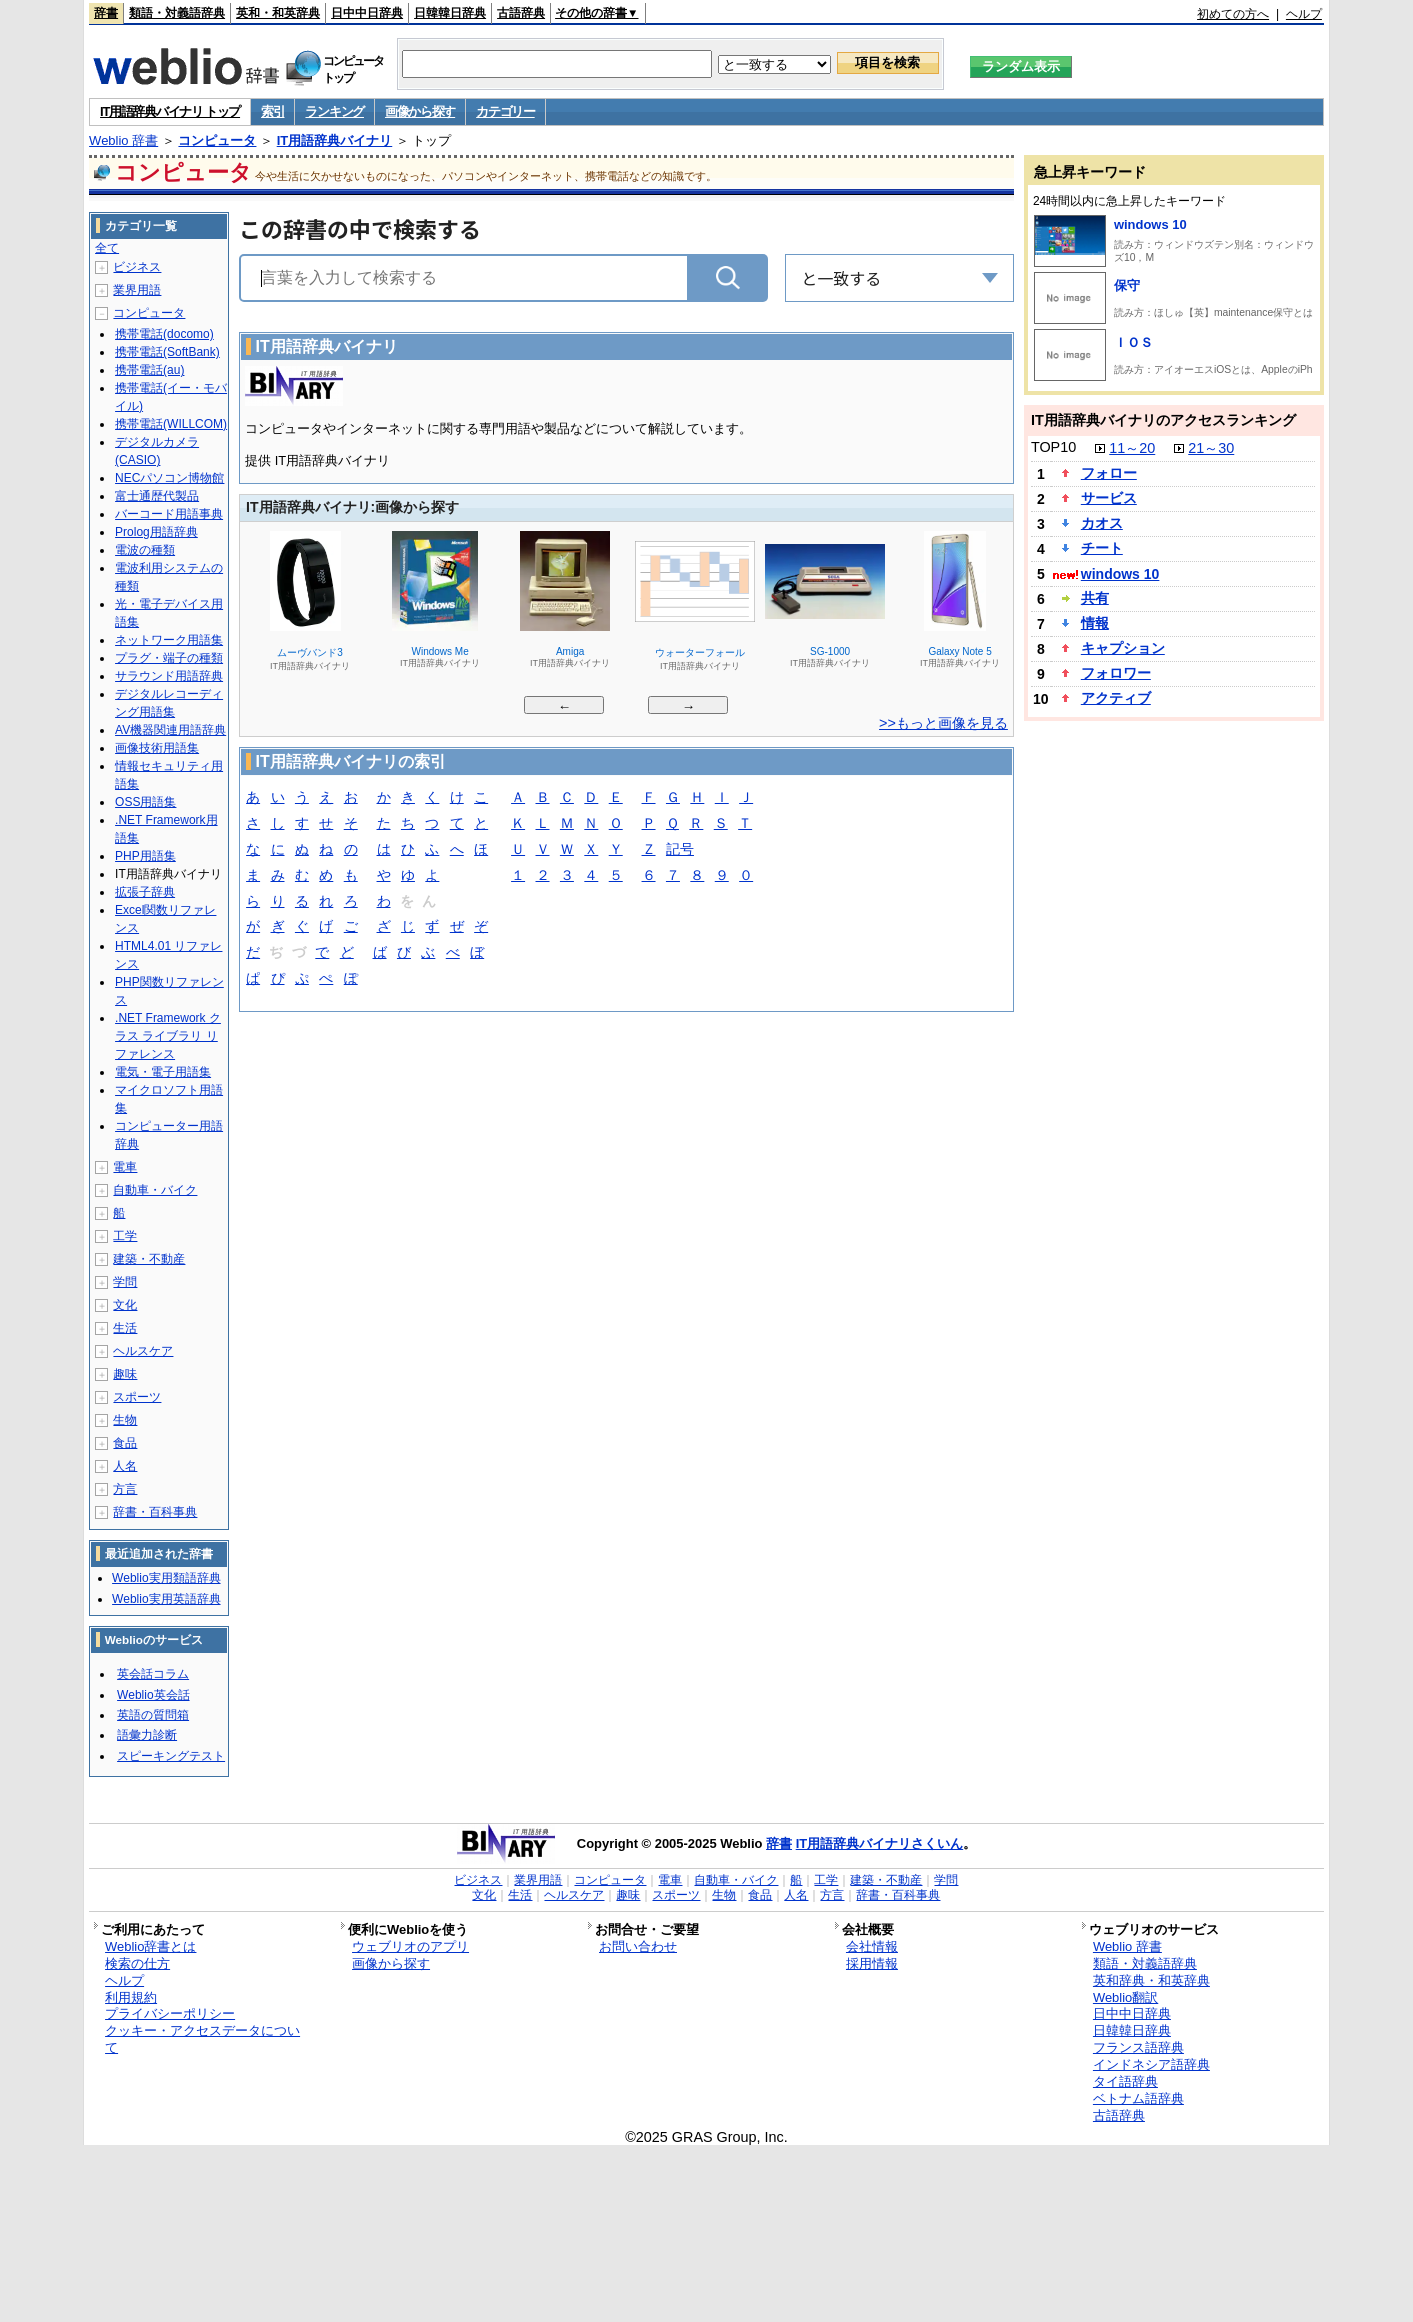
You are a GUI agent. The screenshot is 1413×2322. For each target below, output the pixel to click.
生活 (125, 1328)
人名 (125, 1466)
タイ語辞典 (1125, 2081)
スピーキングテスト (171, 1756)
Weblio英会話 (153, 1695)
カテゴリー (505, 111)
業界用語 (137, 290)
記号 (680, 850)
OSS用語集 (145, 802)
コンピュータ (217, 140)
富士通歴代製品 (157, 496)
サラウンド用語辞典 (169, 676)
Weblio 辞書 (123, 140)
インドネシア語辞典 (1151, 2064)
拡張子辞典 (145, 892)
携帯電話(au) (149, 370)
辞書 (106, 13)
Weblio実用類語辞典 (166, 1578)
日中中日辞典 (367, 13)
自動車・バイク (155, 1190)
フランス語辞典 (1138, 2047)
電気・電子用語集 (163, 1072)
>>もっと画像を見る (943, 723)
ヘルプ (1304, 14)
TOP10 (1053, 447)
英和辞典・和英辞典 (1151, 1980)
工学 (125, 1236)
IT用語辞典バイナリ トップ (170, 111)
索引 (272, 111)
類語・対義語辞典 (177, 13)
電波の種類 (145, 550)
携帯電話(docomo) (164, 334)
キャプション (1123, 648)
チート (1102, 548)
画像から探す (420, 111)
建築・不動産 (149, 1259)
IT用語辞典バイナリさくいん (880, 1843)
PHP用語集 (145, 856)
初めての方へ (1233, 14)
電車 (125, 1167)
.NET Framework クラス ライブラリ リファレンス (168, 1036)
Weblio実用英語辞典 (166, 1599)
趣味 (125, 1374)
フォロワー (1116, 673)
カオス (1102, 523)
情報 (1095, 623)
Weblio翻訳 (1125, 1997)
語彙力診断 (147, 1735)
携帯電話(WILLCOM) (171, 424)
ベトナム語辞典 (1138, 2098)
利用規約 (131, 1997)
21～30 (1211, 448)
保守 (1127, 285)
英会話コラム (153, 1674)
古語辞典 (521, 13)
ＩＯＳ (1133, 342)
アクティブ (1116, 698)
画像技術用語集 (157, 748)
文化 (125, 1305)
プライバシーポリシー (170, 2013)
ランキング (334, 111)
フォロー (1109, 473)
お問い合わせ (638, 1946)
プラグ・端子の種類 (169, 658)
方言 (125, 1489)
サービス (1109, 498)
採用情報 (872, 1963)
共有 (1095, 598)
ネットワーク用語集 (169, 640)
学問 (125, 1282)
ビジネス (137, 267)
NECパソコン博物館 (169, 478)
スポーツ (137, 1397)
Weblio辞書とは (150, 1946)
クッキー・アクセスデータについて (202, 2039)
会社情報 (872, 1946)
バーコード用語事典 (169, 514)
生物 (125, 1420)
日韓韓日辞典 (450, 13)
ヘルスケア (143, 1351)
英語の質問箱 (153, 1715)
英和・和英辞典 (278, 13)
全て (107, 248)
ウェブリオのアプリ (410, 1946)
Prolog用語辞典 (156, 532)
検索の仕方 (137, 1963)
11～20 (1132, 448)
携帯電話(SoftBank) (167, 352)
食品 (125, 1443)
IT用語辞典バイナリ (335, 140)
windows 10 (1150, 224)
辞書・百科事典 (155, 1512)
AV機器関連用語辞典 (170, 730)
